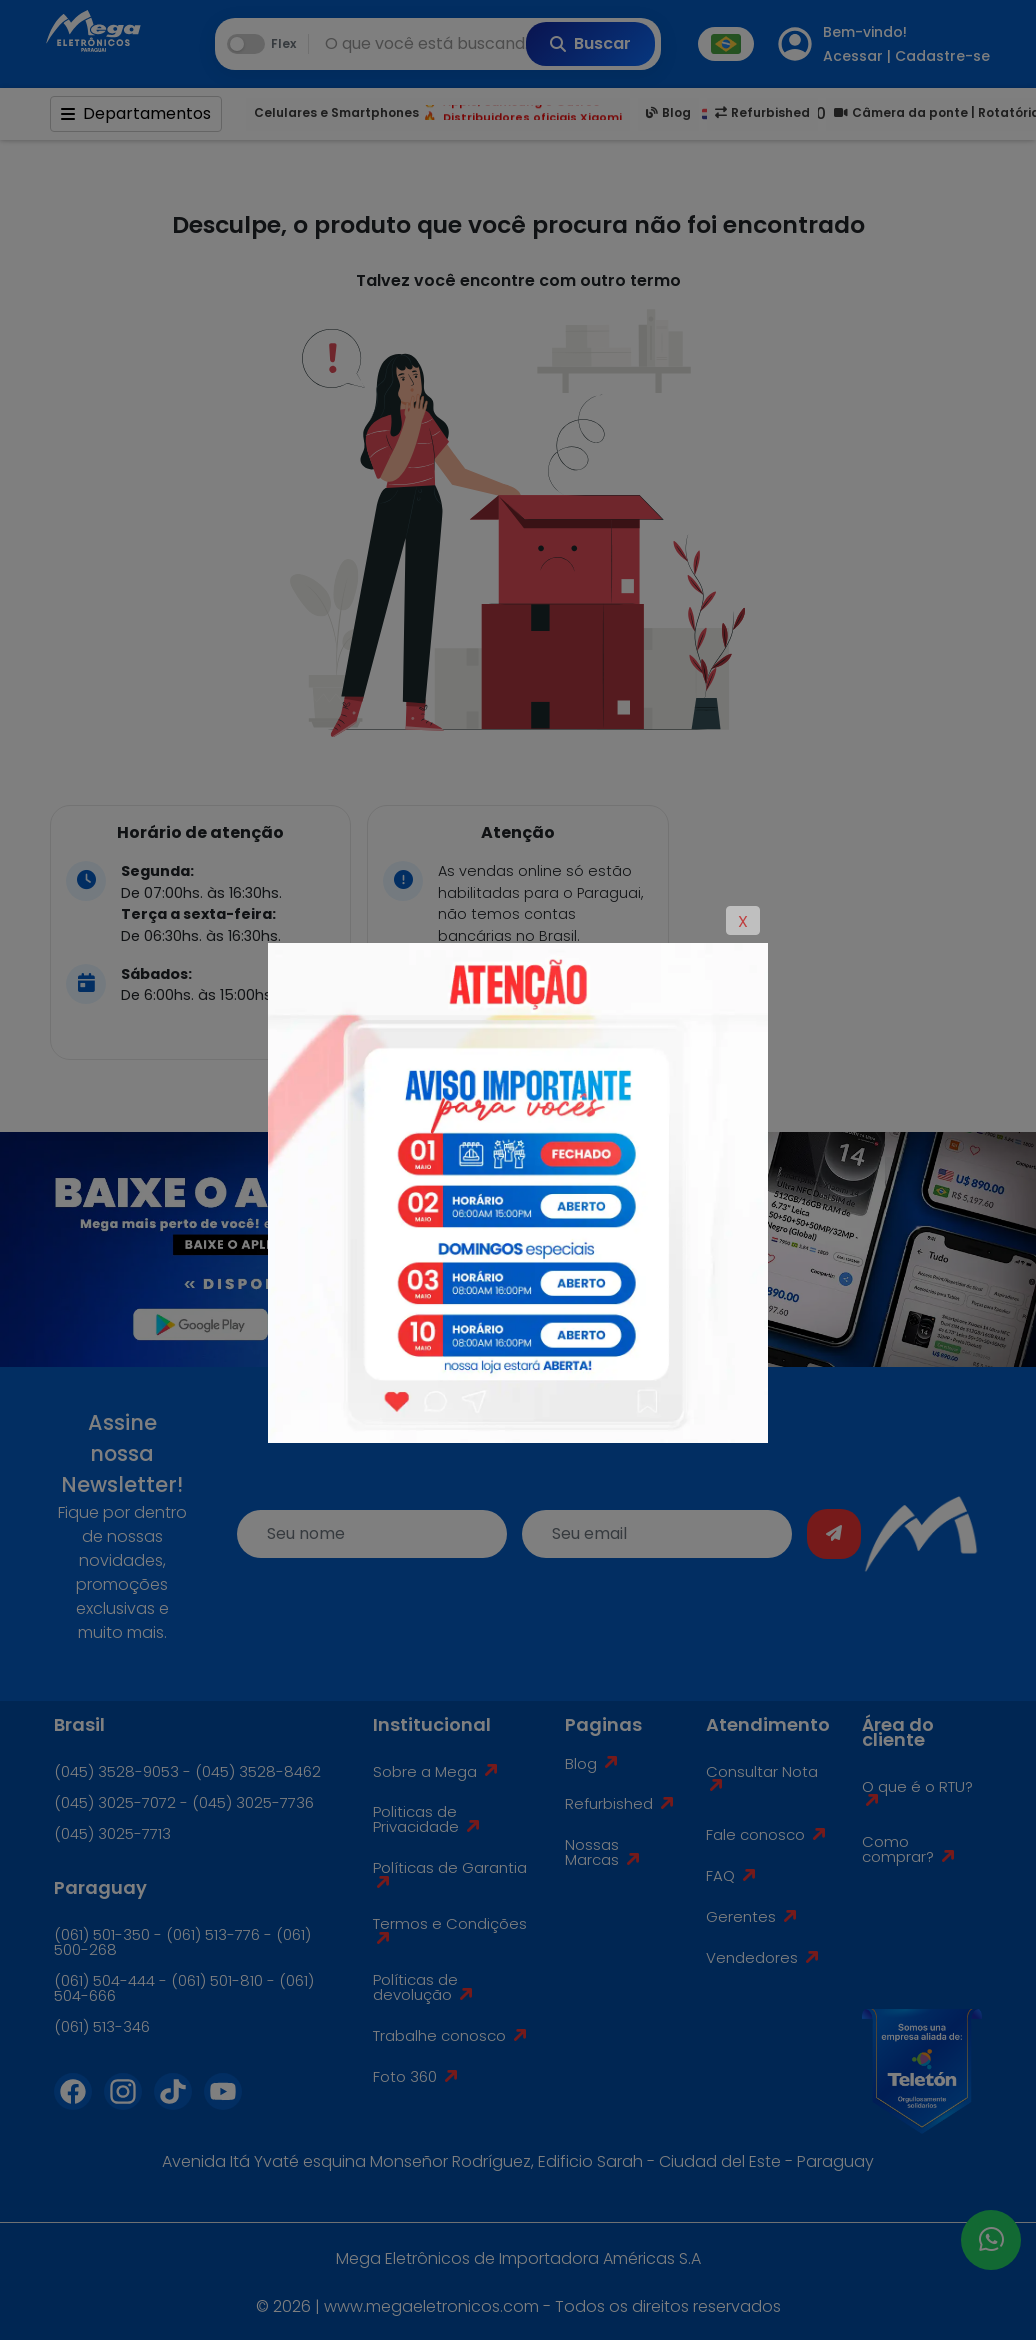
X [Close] (743, 921)
